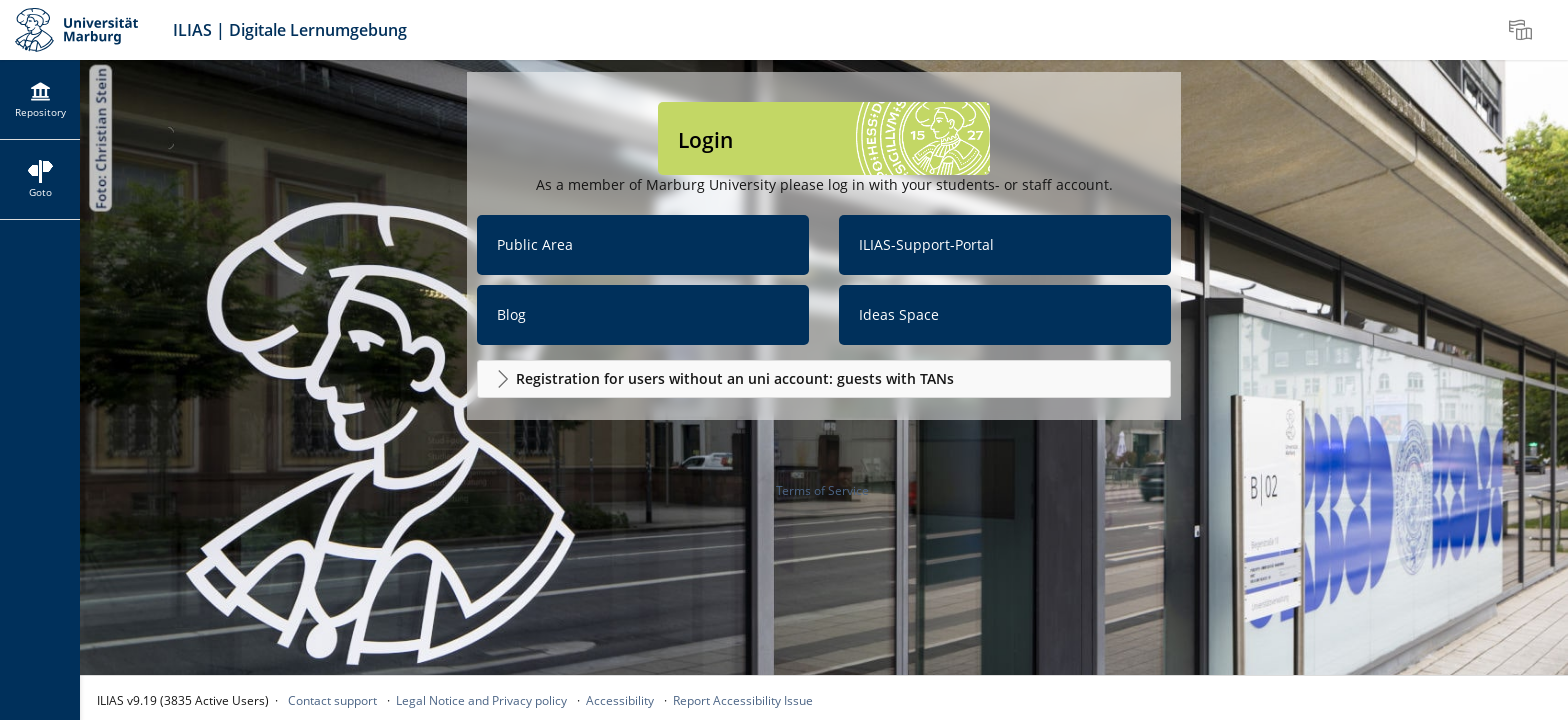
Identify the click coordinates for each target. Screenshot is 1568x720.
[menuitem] (1523, 30)
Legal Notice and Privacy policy (481, 700)
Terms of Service (822, 490)
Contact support (332, 700)
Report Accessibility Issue (743, 700)
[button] (824, 379)
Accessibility (620, 700)
